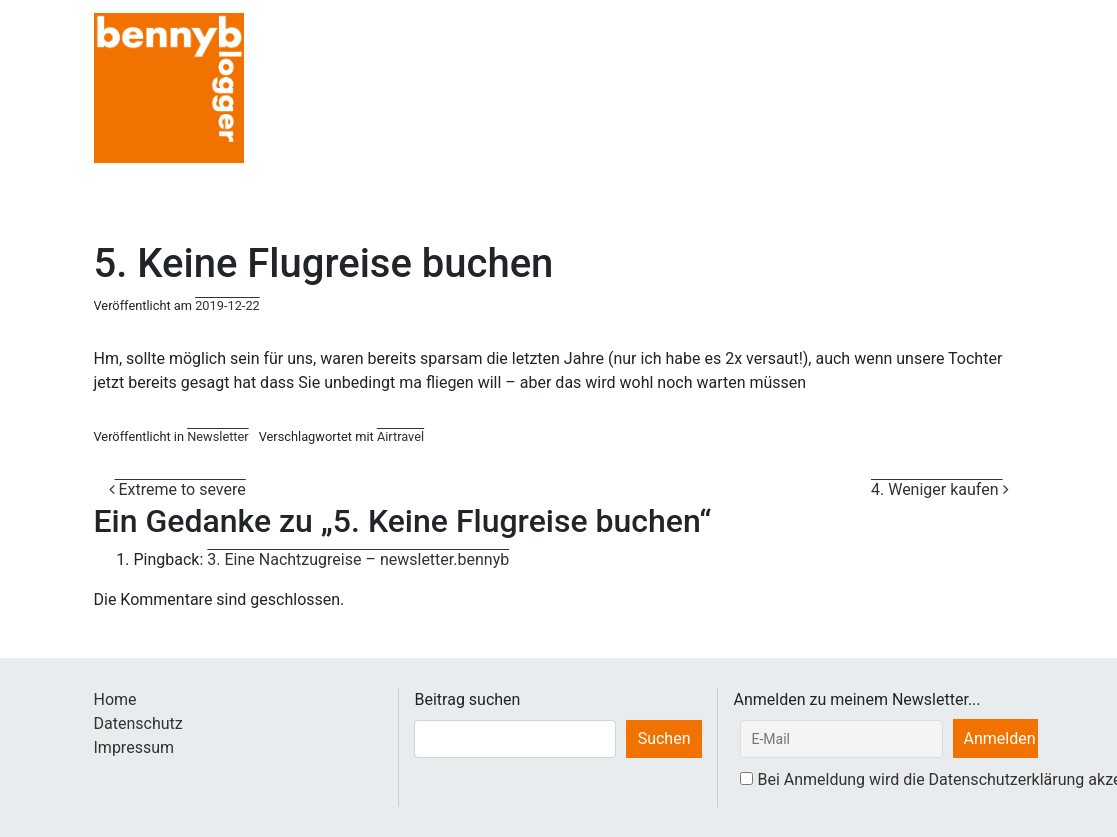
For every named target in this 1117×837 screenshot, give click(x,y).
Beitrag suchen (467, 699)
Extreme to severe (177, 489)
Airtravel (400, 436)
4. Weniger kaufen (940, 489)
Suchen (664, 738)
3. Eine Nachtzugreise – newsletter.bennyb (358, 559)
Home (115, 699)
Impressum (134, 747)
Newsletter (218, 436)
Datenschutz (138, 723)
